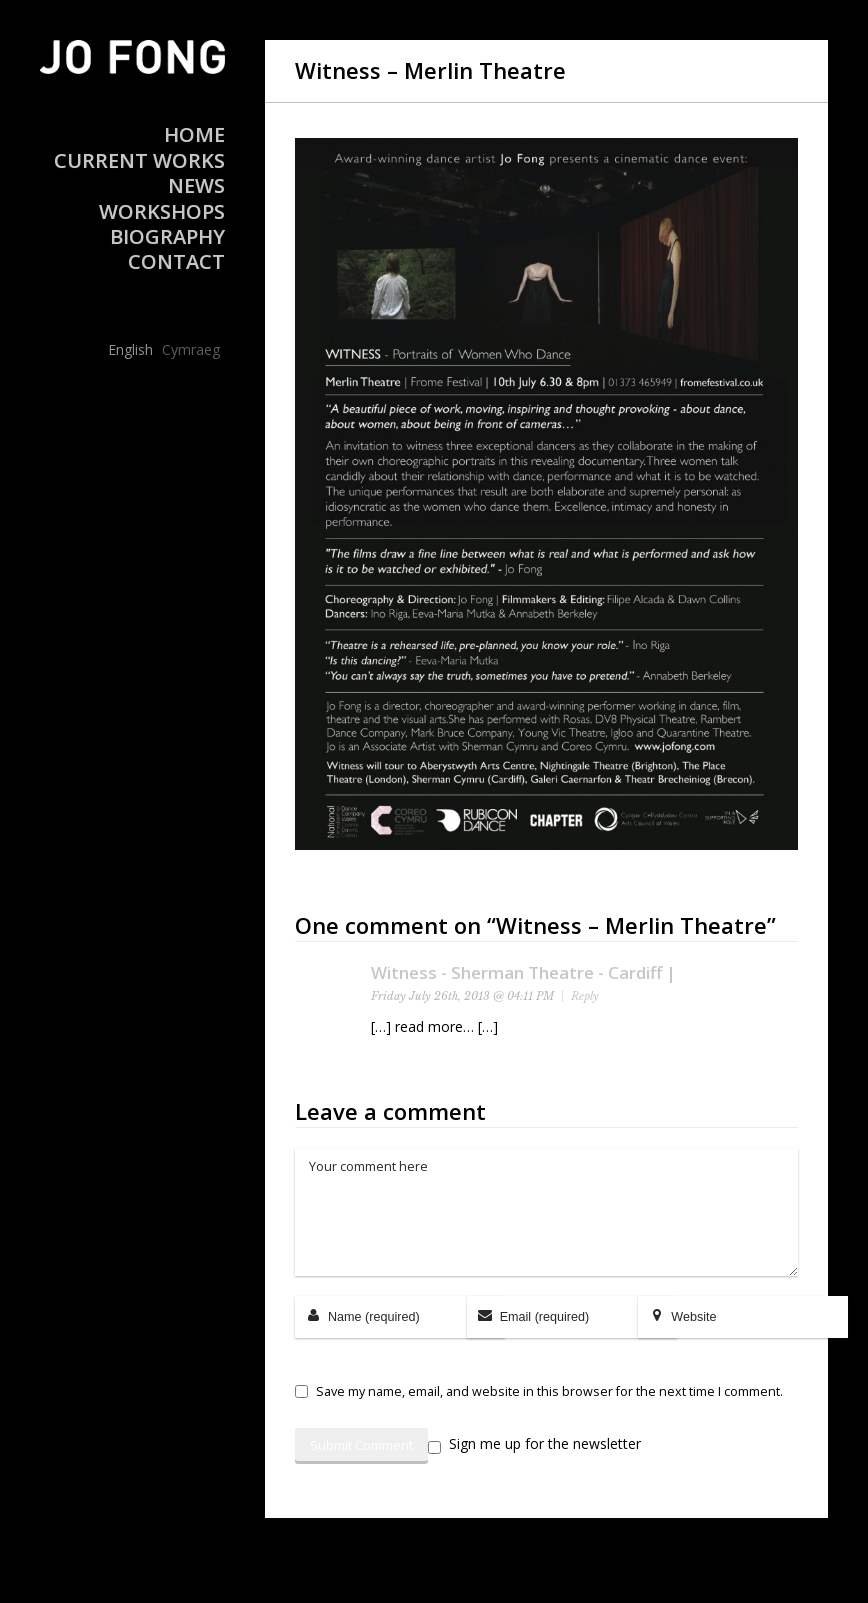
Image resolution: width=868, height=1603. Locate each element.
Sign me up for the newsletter (534, 1444)
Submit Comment (361, 1445)
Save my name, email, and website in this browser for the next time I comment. (549, 1391)
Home (194, 134)
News (196, 185)
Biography (167, 236)
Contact (176, 261)
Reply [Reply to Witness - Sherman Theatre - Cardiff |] (585, 996)
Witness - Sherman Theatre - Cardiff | (523, 972)
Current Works (139, 160)
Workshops (162, 211)
